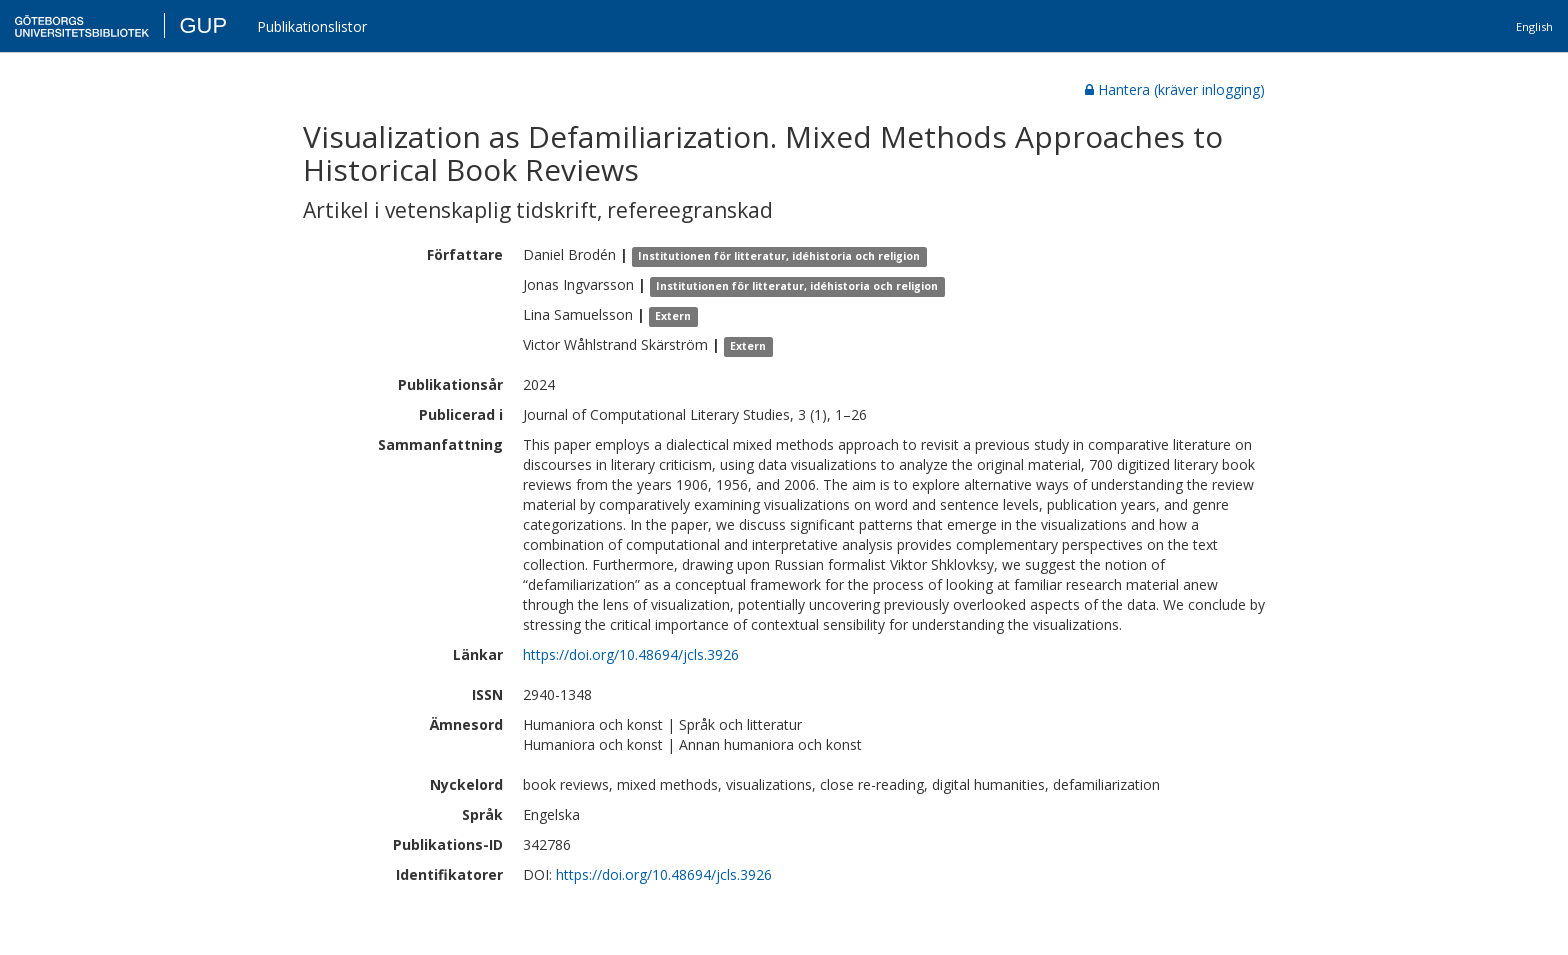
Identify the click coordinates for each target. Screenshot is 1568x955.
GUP (203, 25)
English (1534, 26)
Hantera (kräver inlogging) (1175, 89)
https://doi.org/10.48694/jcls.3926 (631, 654)
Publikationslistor (312, 26)
